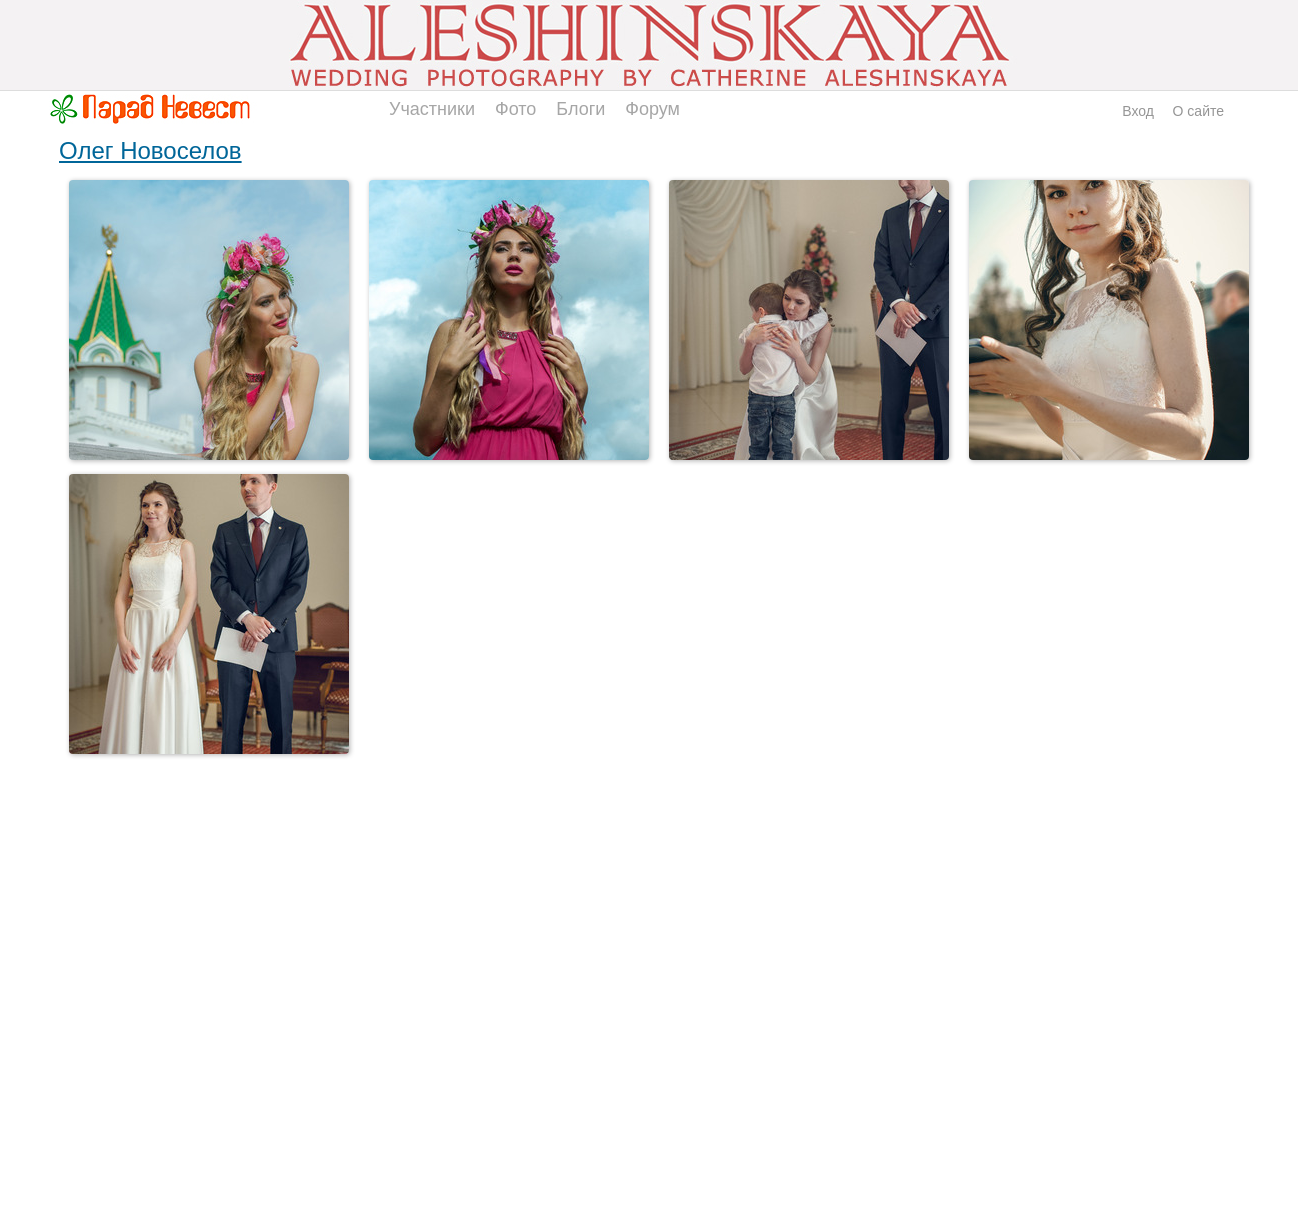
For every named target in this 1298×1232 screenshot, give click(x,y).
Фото (515, 109)
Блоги (580, 109)
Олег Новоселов (150, 150)
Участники (432, 109)
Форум (652, 109)
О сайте (1198, 111)
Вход (1138, 111)
